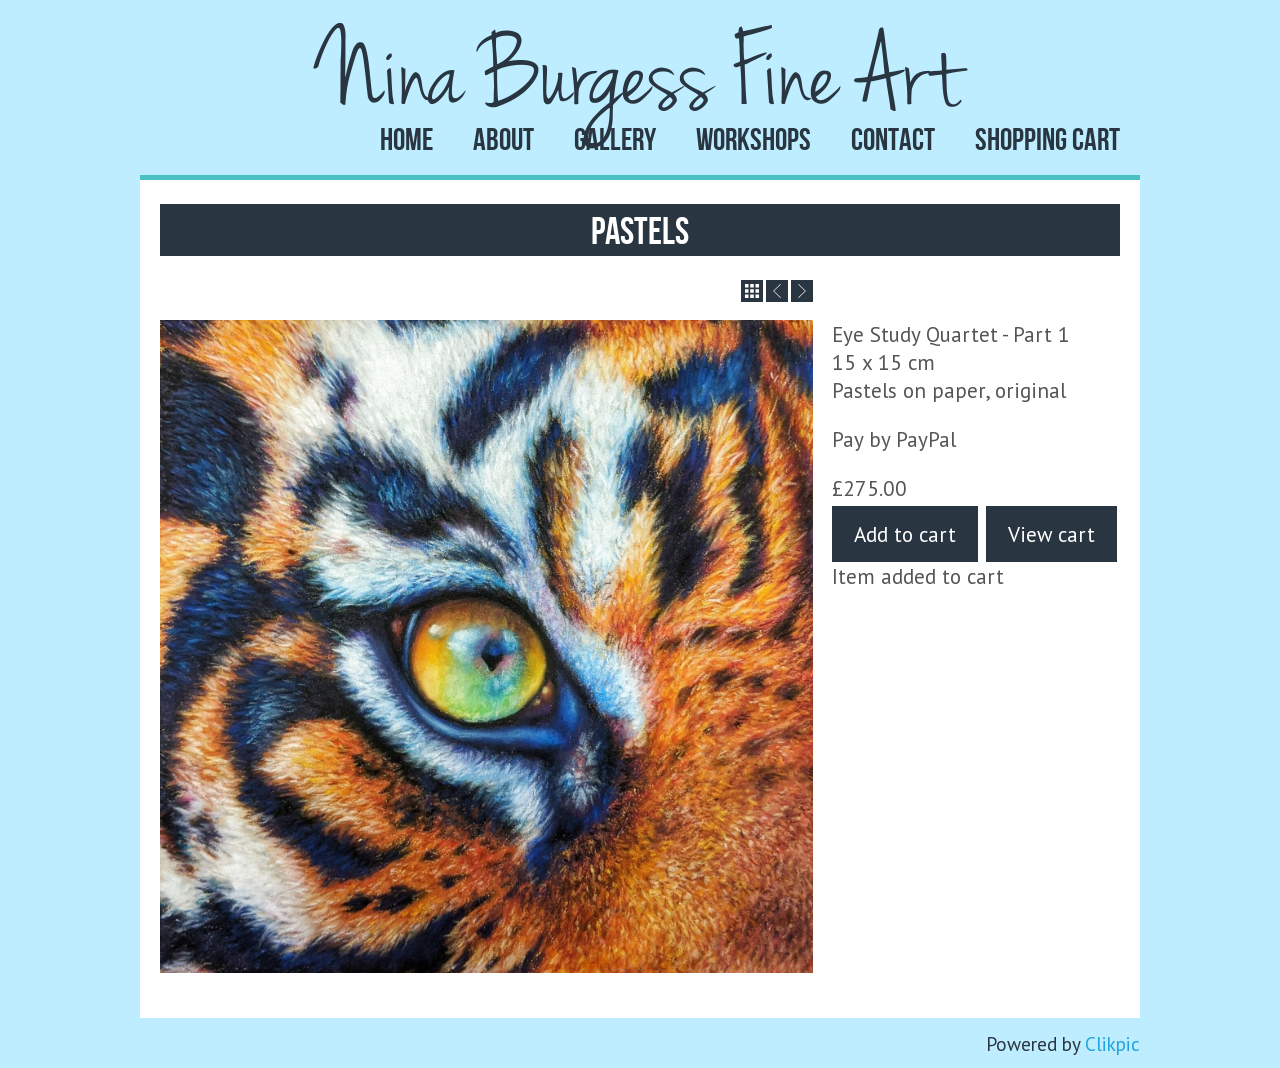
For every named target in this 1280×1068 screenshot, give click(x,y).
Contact (893, 139)
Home (406, 139)
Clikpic (1112, 1043)
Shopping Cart (1047, 139)
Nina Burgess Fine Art (640, 77)
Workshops (753, 139)
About (503, 139)
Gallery (615, 139)
